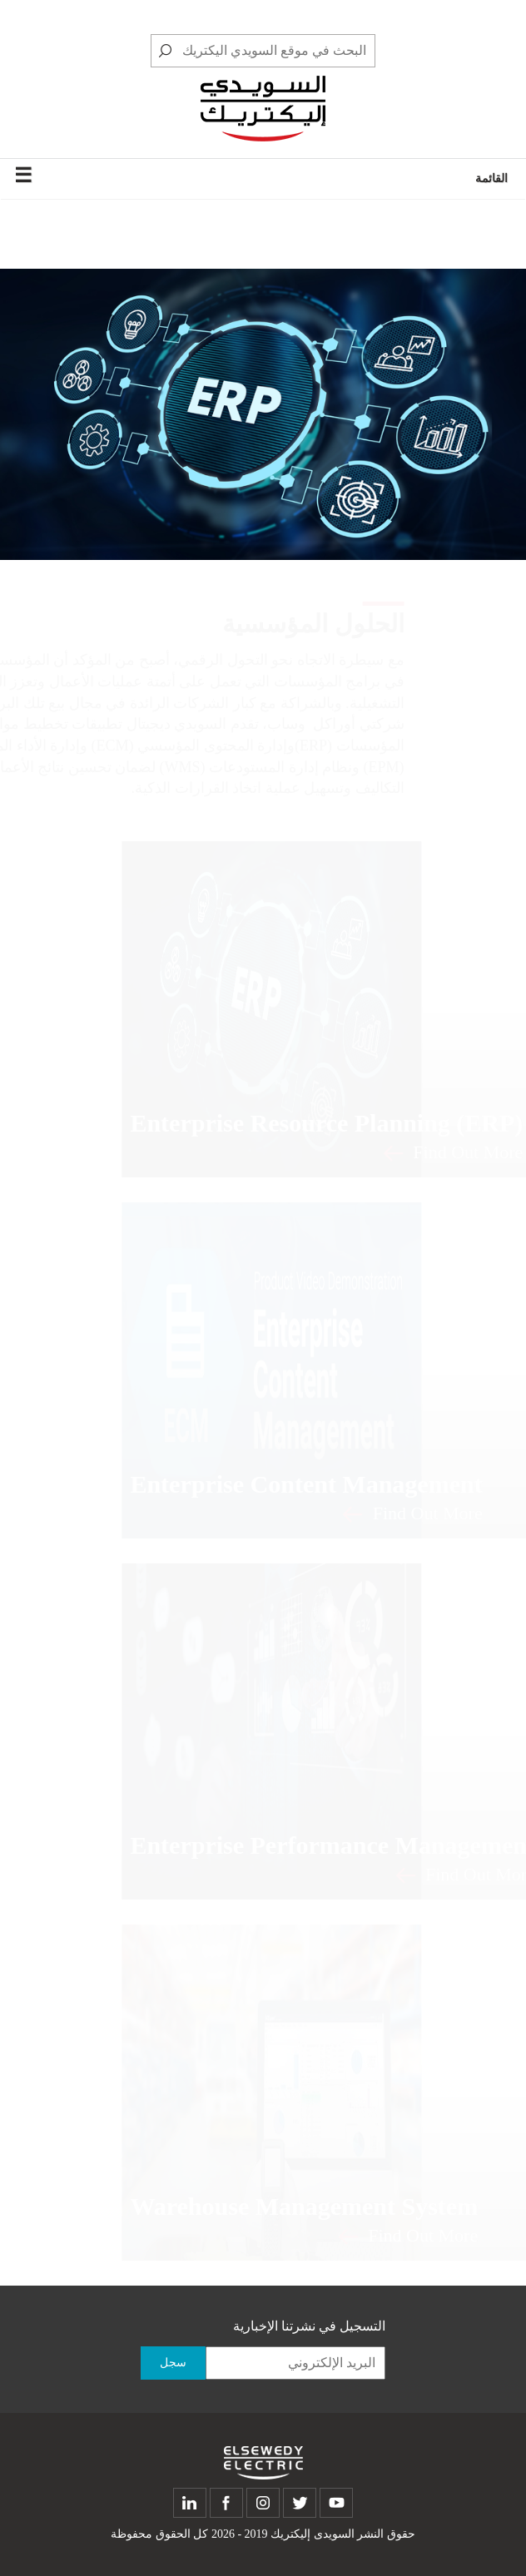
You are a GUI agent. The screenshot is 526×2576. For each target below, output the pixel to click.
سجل (173, 2362)
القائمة (260, 176)
